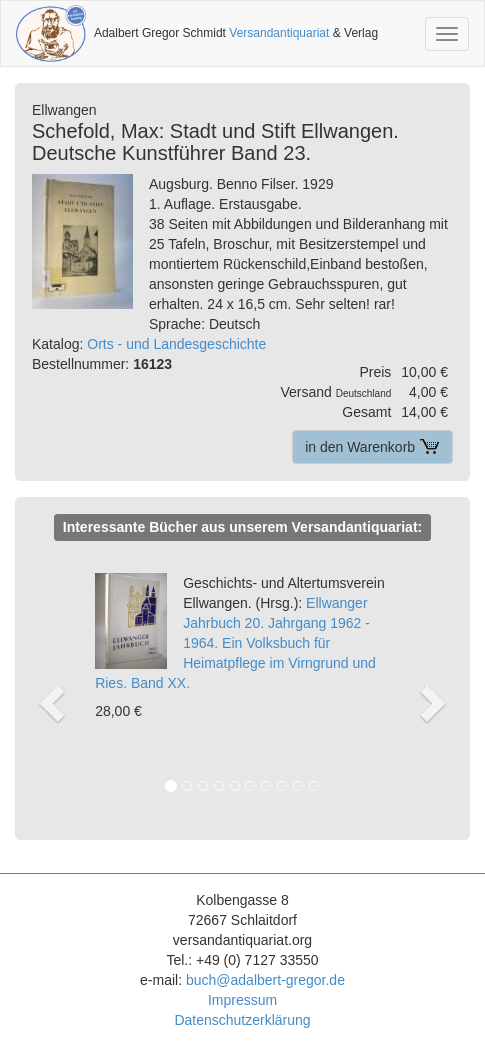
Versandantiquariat (279, 33)
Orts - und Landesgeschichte (176, 344)
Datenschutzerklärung (242, 1020)
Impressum (242, 1000)
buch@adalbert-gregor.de (265, 980)
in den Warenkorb (372, 447)
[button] (51, 682)
